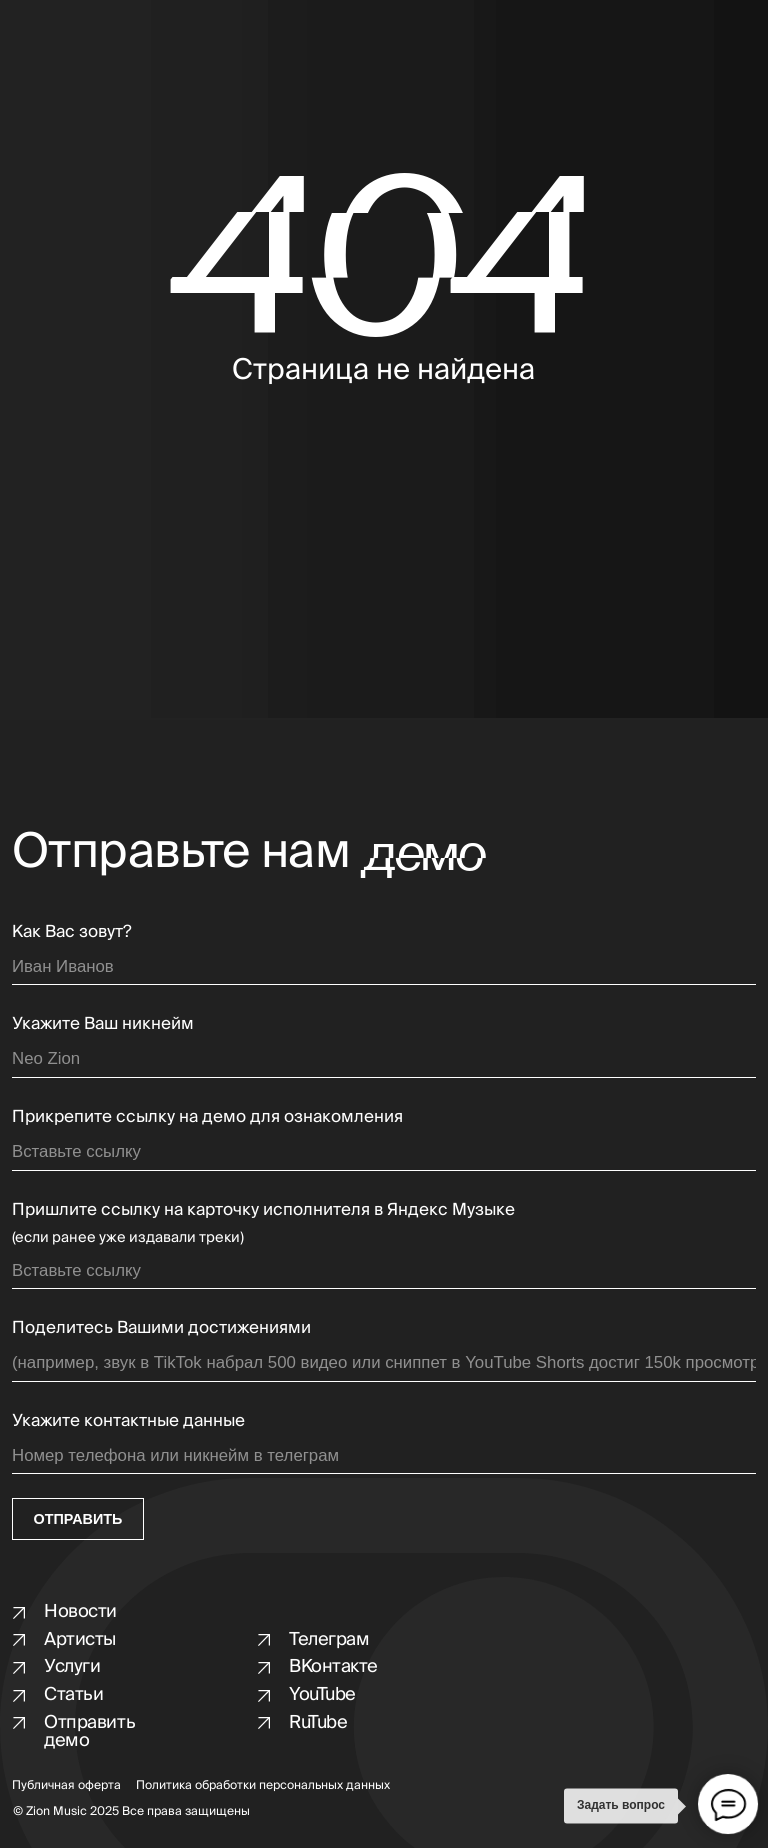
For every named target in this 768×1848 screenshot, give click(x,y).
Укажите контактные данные (128, 1420)
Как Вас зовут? (72, 931)
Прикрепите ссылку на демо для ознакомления (207, 1116)
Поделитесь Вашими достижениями (161, 1327)
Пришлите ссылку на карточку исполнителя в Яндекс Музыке (263, 1209)
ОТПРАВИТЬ (78, 1519)
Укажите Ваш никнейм (103, 1023)
